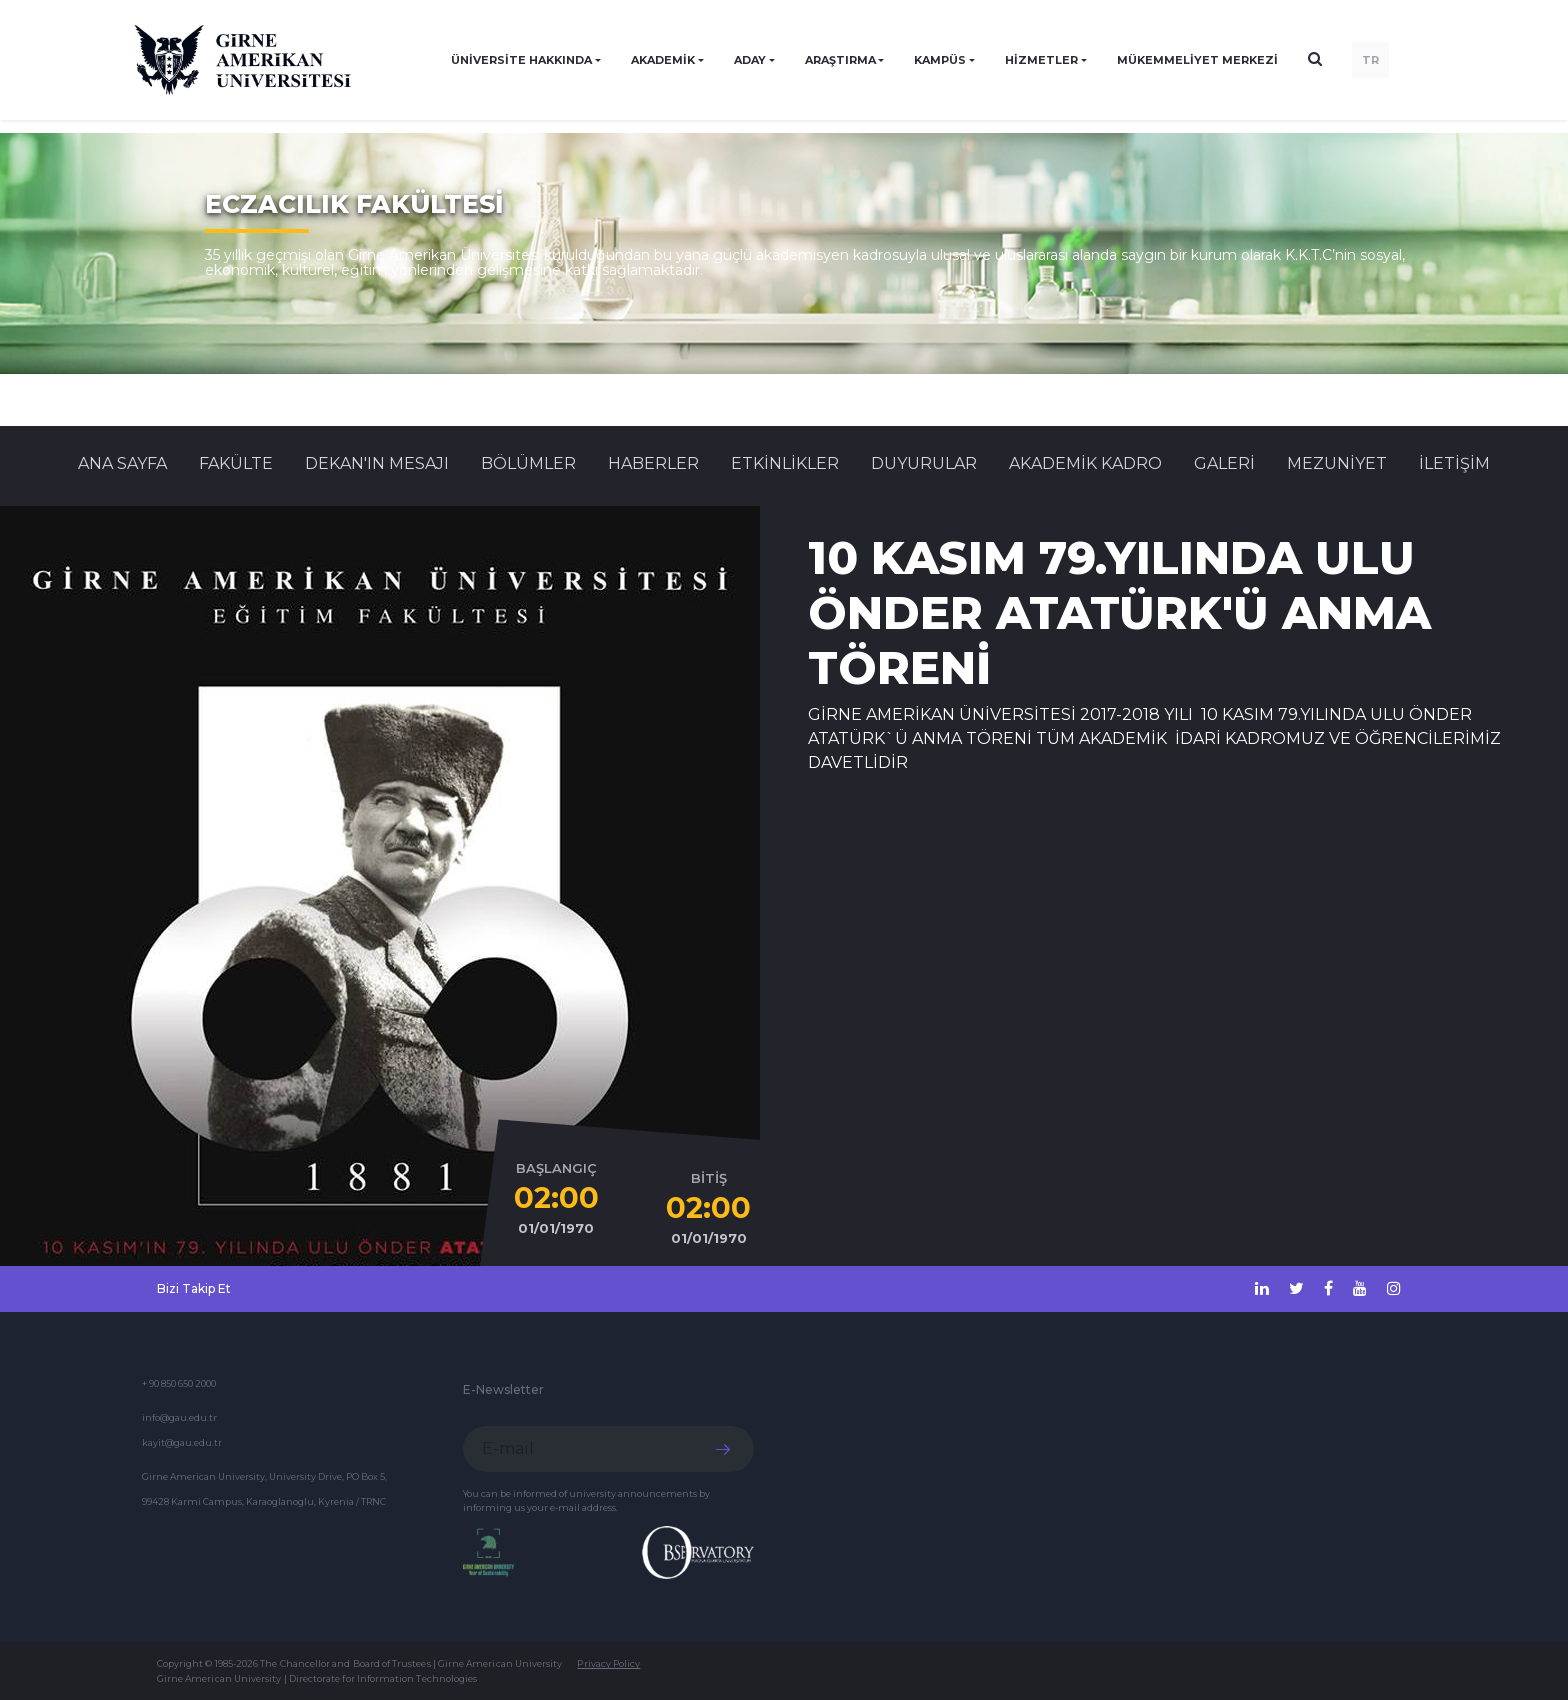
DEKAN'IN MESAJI (377, 463)
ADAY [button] (750, 60)
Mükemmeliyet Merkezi (1197, 60)
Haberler (653, 463)
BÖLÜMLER (528, 463)
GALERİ (1224, 463)
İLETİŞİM (1454, 463)
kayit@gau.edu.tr (182, 1442)
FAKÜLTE (236, 463)
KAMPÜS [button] (940, 60)
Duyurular (924, 463)
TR (1370, 60)
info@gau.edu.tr (179, 1417)
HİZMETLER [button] (1041, 60)
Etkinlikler (785, 463)
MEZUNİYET (1337, 463)
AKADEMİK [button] (663, 60)
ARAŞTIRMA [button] (840, 60)
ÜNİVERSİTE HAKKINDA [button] (521, 60)
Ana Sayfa (122, 463)
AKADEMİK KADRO (1085, 463)
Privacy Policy (608, 1663)
